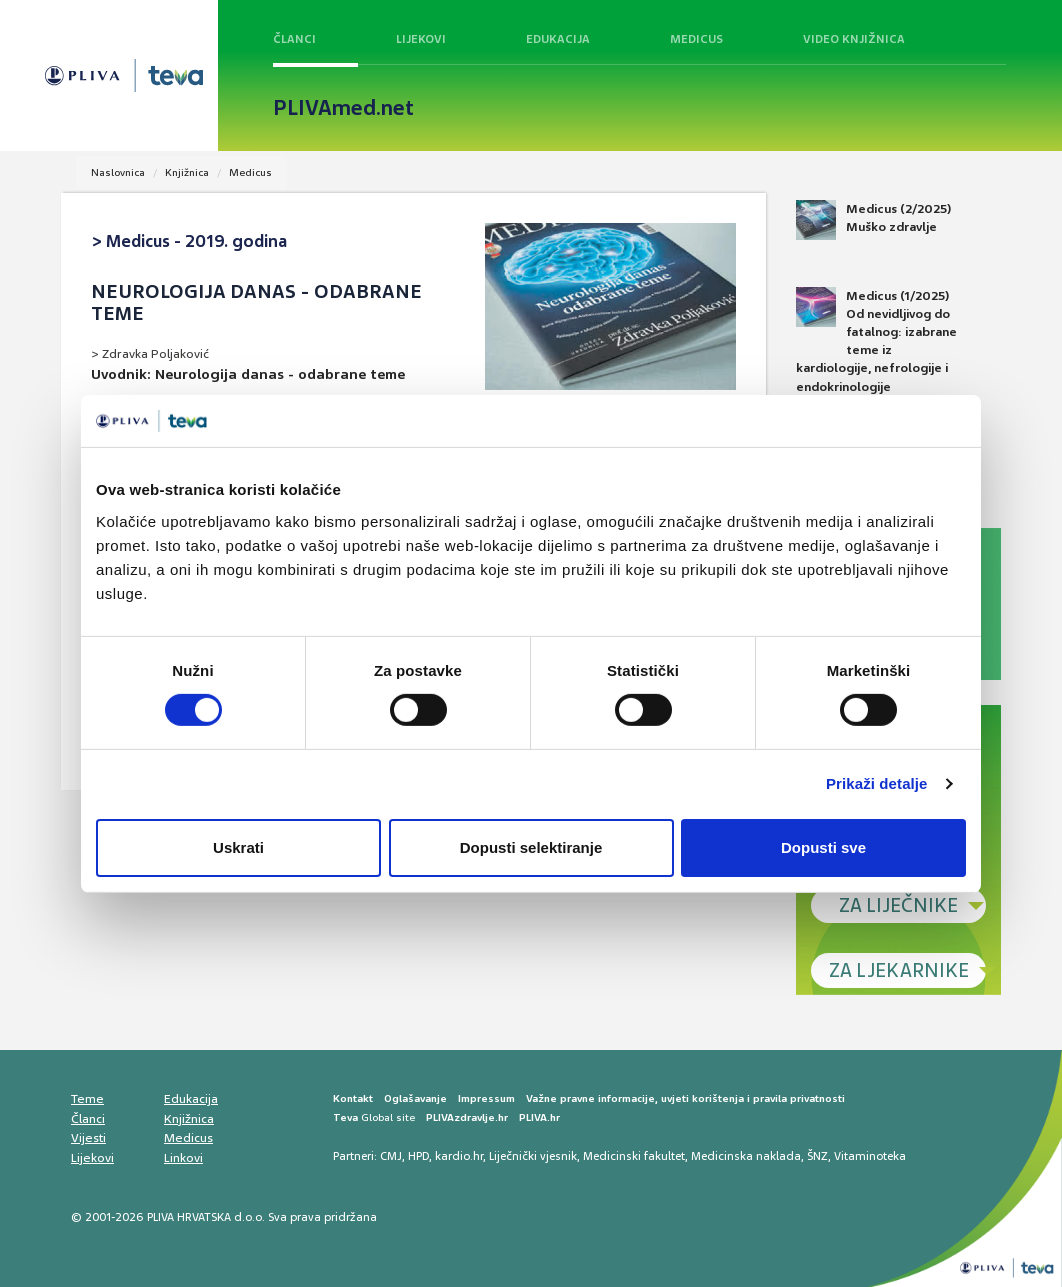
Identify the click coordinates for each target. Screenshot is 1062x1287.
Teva (345, 1117)
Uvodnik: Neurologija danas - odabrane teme (248, 374)
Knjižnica (187, 172)
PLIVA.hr (539, 1117)
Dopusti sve (823, 847)
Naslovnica (118, 172)
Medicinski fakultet (634, 1156)
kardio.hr (459, 1156)
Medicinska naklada (746, 1156)
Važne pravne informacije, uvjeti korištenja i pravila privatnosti (685, 1098)
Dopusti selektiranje (531, 847)
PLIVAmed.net (343, 108)
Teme (87, 1099)
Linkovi (183, 1158)
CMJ (391, 1156)
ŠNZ (817, 1156)
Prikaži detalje (877, 783)
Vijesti (88, 1138)
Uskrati (238, 847)
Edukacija (558, 39)
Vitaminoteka (870, 1156)
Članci (294, 39)
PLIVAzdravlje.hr (467, 1117)
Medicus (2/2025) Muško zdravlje (873, 220)
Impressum (486, 1098)
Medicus (696, 39)
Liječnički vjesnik (533, 1156)
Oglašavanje (415, 1098)
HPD (418, 1156)
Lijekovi (421, 39)
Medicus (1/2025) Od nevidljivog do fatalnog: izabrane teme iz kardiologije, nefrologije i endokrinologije (876, 341)
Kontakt (353, 1098)
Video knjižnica (854, 39)
